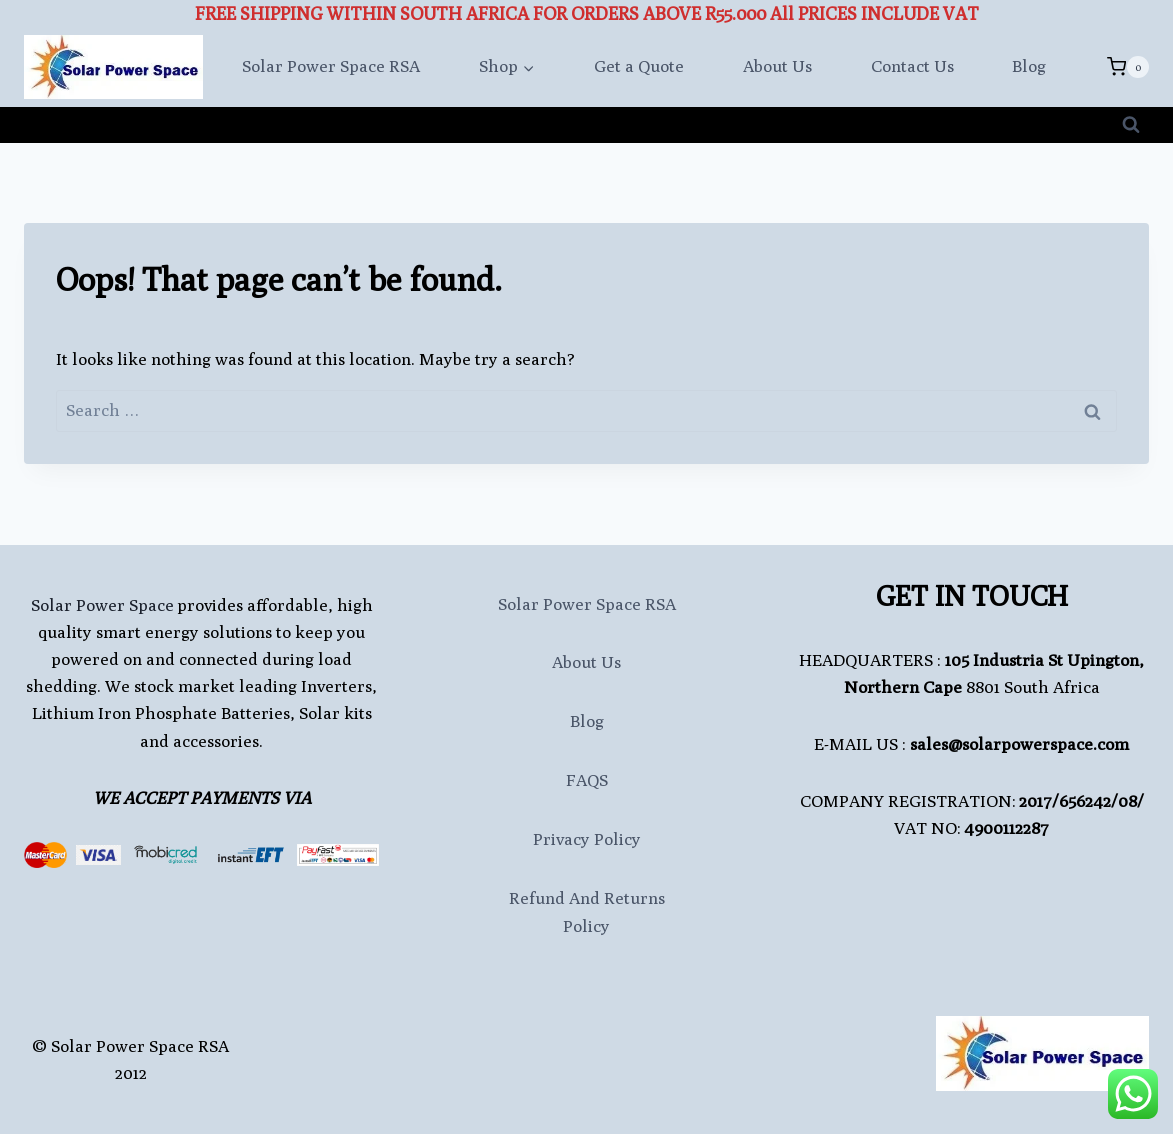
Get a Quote (639, 66)
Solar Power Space (102, 605)
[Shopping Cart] (1128, 67)
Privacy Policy (587, 839)
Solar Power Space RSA (331, 66)
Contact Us (912, 66)
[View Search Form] (1131, 125)
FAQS (587, 780)
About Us (777, 66)
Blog (1029, 66)
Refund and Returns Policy (587, 911)
